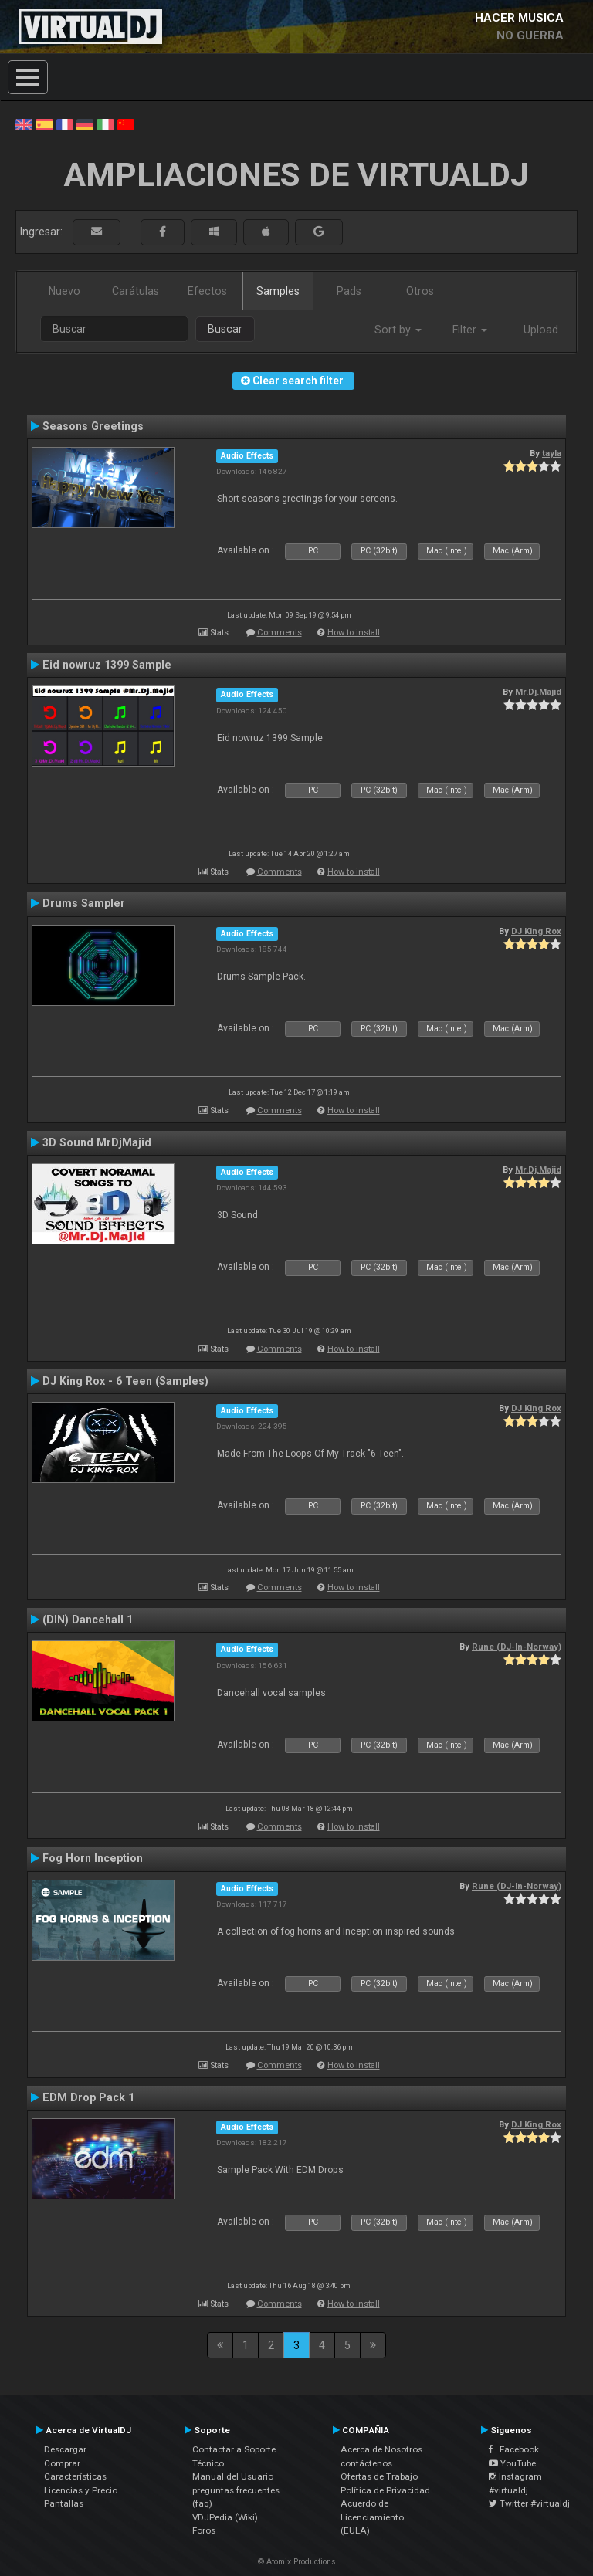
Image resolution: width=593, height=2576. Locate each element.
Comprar (62, 2463)
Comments (279, 633)
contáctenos (366, 2463)
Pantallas (63, 2503)
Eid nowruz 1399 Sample (106, 664)
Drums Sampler (83, 903)
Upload (541, 329)
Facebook (514, 2449)
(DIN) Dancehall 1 (87, 1619)
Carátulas (135, 291)
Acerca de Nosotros (381, 2449)
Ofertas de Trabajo (379, 2476)
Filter (469, 329)
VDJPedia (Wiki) (225, 2517)
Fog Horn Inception (92, 1858)
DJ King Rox (536, 931)
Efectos (207, 291)
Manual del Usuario (232, 2476)
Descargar (65, 2449)
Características (75, 2476)
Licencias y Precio (80, 2490)
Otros (420, 291)
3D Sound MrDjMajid (96, 1142)
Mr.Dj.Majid (538, 691)
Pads (349, 291)
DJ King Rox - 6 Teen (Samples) (125, 1381)
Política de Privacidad (385, 2490)
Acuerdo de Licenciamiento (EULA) (372, 2517)
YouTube (512, 2463)
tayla (551, 453)
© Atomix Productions (297, 2562)
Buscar (225, 329)
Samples (278, 291)
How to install (353, 633)
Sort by (398, 329)
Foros (203, 2530)
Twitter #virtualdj (529, 2503)
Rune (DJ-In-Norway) (516, 1646)
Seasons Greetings (93, 426)
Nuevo (64, 291)
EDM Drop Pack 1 (88, 2097)
